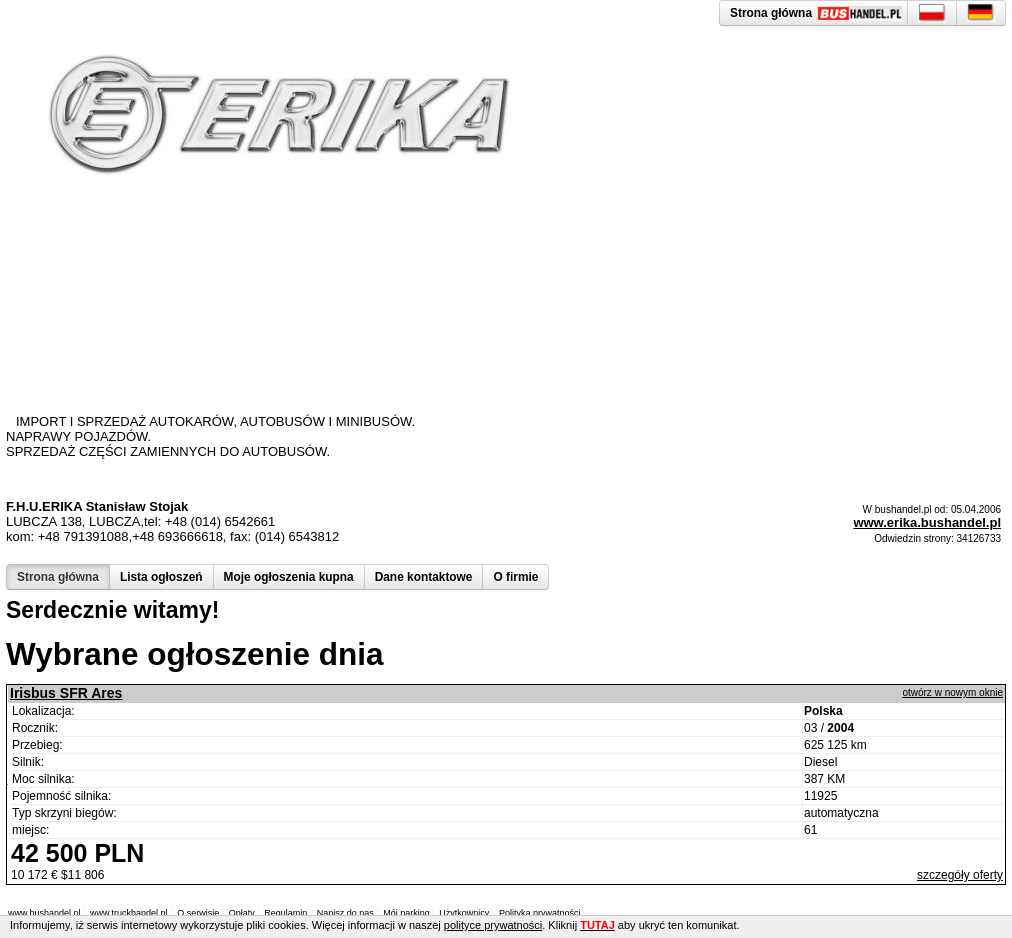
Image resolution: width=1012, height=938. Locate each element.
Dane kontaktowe (424, 577)
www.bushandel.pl (44, 913)
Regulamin (285, 913)
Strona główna (58, 577)
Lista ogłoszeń (161, 577)
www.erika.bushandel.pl (927, 522)
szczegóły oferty (960, 875)
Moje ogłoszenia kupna (289, 577)
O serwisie (198, 913)
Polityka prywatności (540, 913)
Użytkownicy (464, 913)
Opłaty (242, 913)
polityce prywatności (493, 925)
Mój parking (406, 913)
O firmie (515, 577)
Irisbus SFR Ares (66, 693)
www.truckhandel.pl (129, 913)
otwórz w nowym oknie (952, 692)
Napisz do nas (345, 913)
